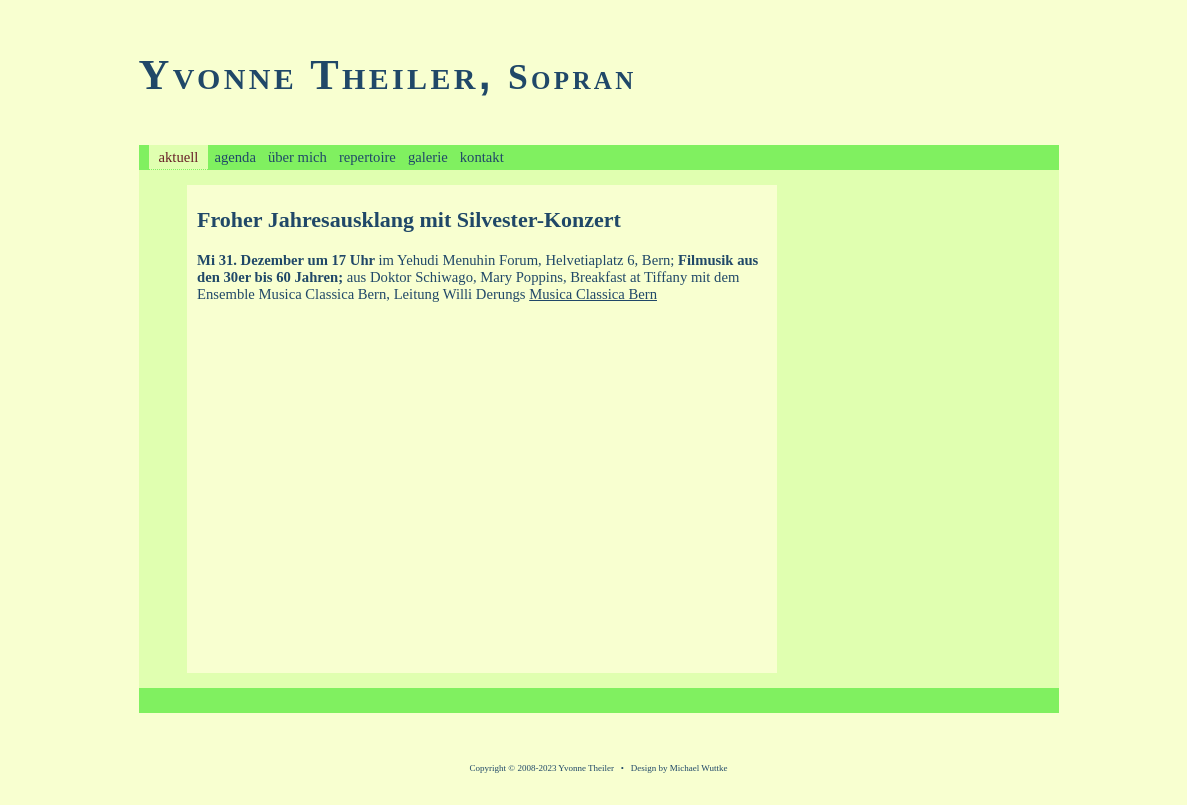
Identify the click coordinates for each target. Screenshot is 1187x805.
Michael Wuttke (699, 768)
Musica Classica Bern (593, 294)
